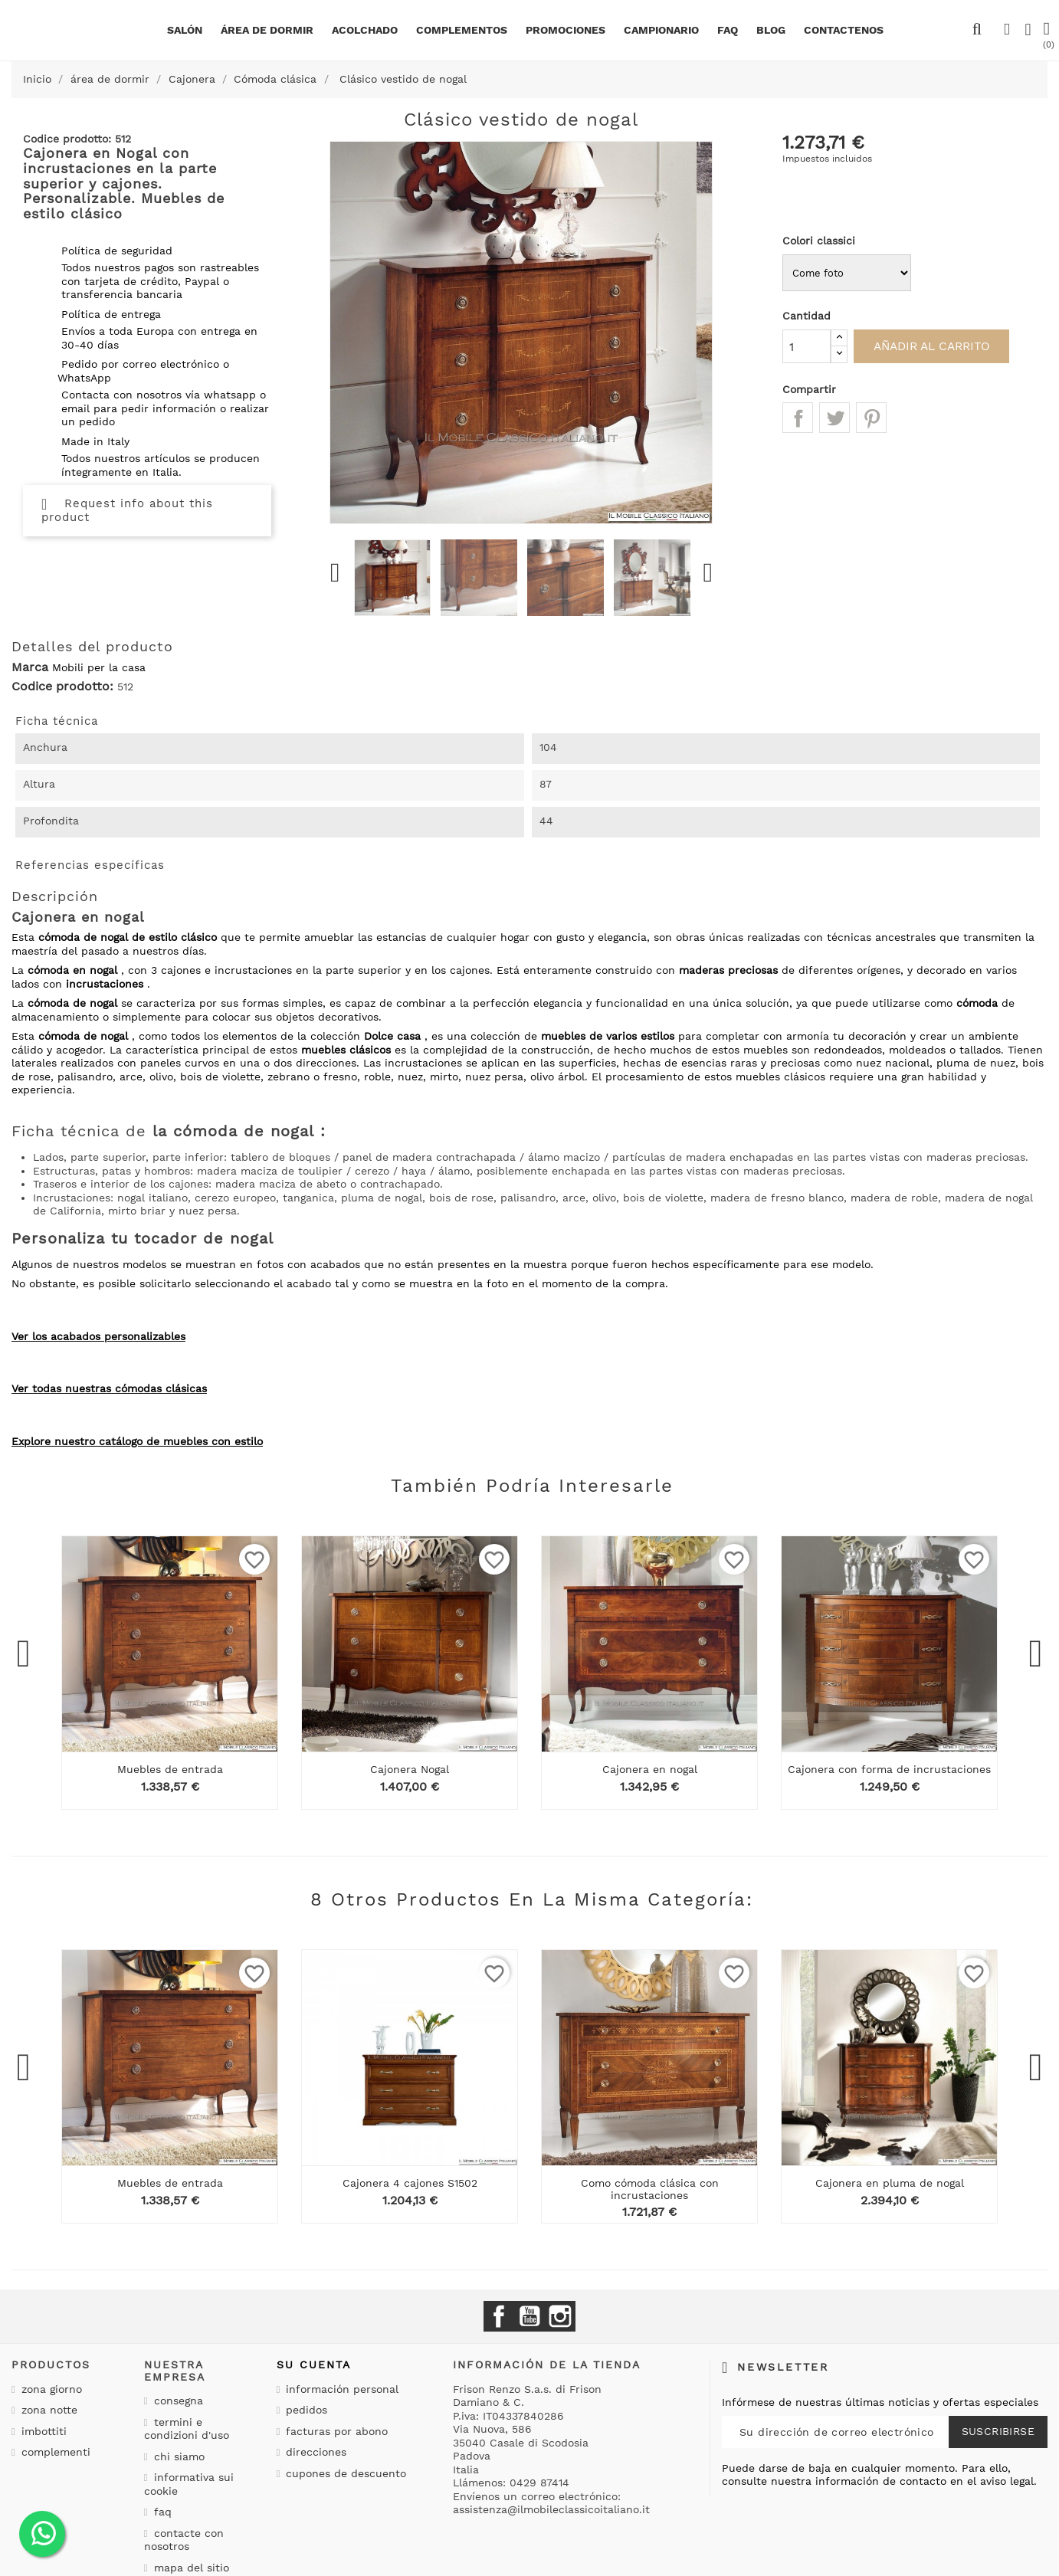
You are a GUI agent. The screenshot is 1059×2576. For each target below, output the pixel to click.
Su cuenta (314, 2364)
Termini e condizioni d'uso (186, 2429)
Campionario (661, 30)
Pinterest (871, 417)
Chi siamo (177, 2456)
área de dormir (267, 30)
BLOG (770, 30)
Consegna (176, 2400)
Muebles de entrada (170, 1769)
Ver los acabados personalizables (98, 1336)
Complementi (54, 2452)
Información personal (340, 2389)
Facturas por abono (335, 2431)
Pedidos (304, 2410)
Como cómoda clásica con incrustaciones (650, 2189)
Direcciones (314, 2452)
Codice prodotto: (62, 686)
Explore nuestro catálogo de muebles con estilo (137, 1441)
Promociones (565, 30)
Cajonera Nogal (409, 1769)
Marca (29, 667)
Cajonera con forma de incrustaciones (889, 1769)
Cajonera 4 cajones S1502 (410, 2183)
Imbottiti (42, 2431)
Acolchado (365, 30)
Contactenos (844, 30)
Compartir (797, 417)
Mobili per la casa (99, 667)
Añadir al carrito (939, 346)
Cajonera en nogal (649, 1769)
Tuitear (834, 417)
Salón (184, 30)
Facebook (499, 2316)
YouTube (529, 2316)
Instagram (560, 2316)
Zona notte (47, 2410)
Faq (727, 30)
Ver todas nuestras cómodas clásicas (109, 1388)
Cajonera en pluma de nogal (889, 2183)
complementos (461, 30)
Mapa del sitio (189, 2567)
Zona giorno (50, 2389)
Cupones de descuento (344, 2473)
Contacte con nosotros (184, 2540)
